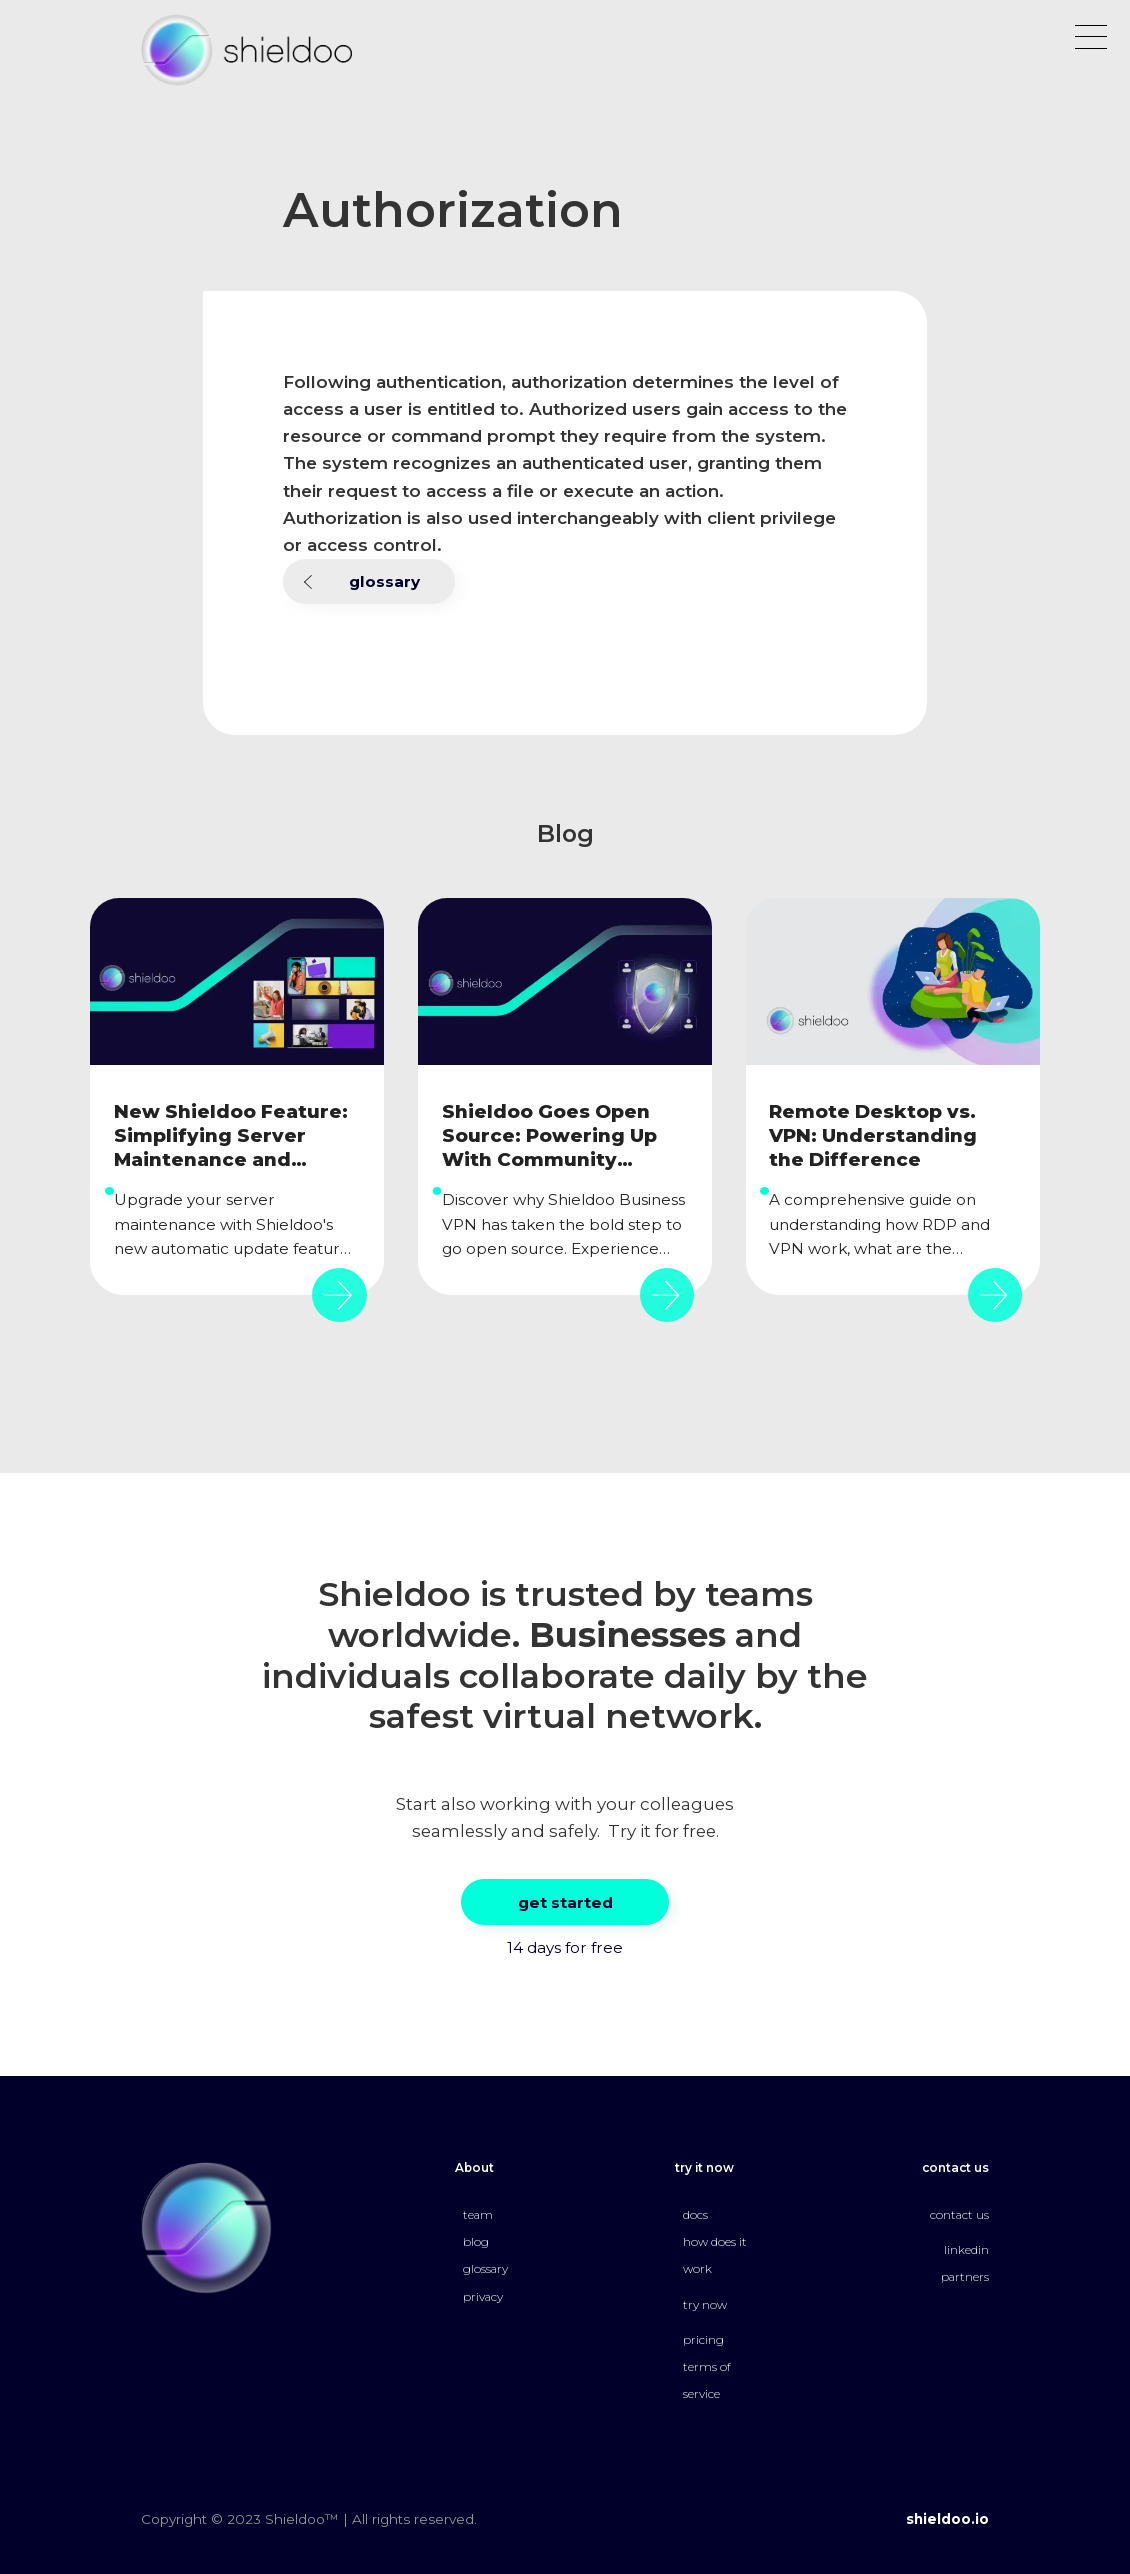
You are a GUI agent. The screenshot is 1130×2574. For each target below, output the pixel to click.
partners (965, 2277)
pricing (703, 2340)
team (478, 2215)
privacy (483, 2297)
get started (565, 1902)
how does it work (715, 2255)
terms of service (707, 2380)
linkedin (966, 2250)
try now (705, 2305)
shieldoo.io (947, 2519)
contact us (959, 2215)
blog (476, 2242)
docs (695, 2215)
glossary (384, 581)
